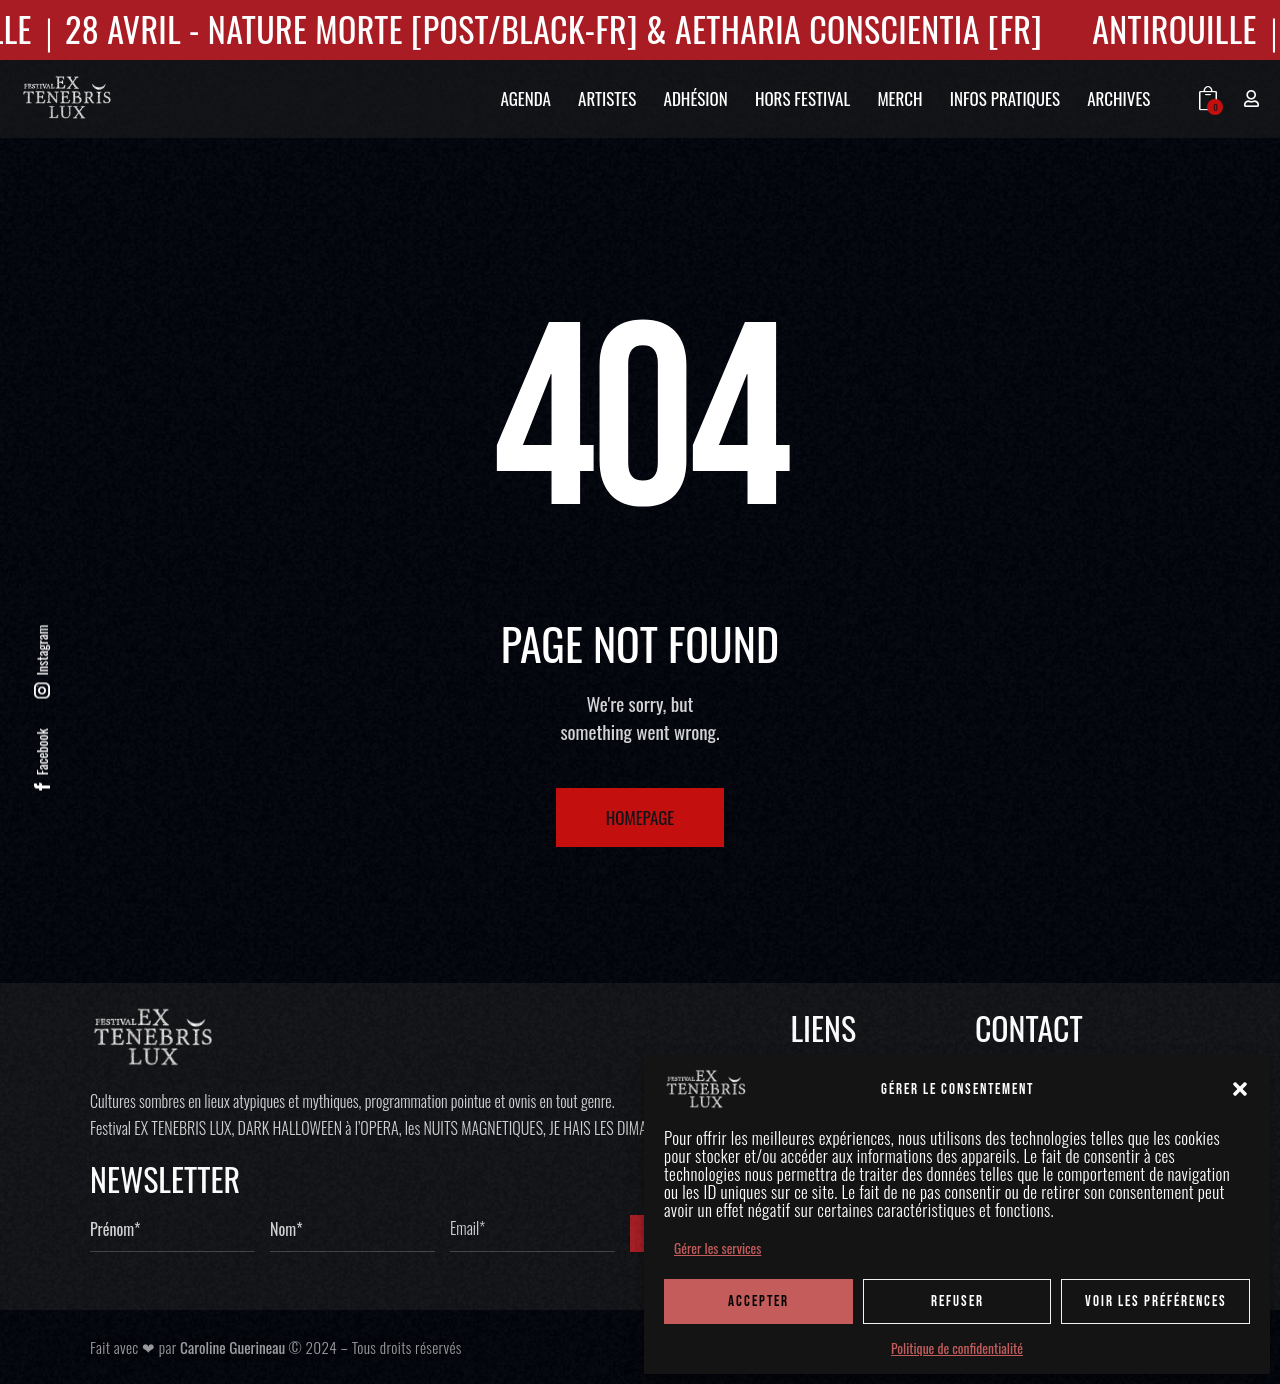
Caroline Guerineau (232, 1347)
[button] (1240, 1089)
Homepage (640, 817)
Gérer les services (717, 1248)
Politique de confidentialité (957, 1348)
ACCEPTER (758, 1301)
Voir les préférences (1156, 1301)
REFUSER (957, 1301)
